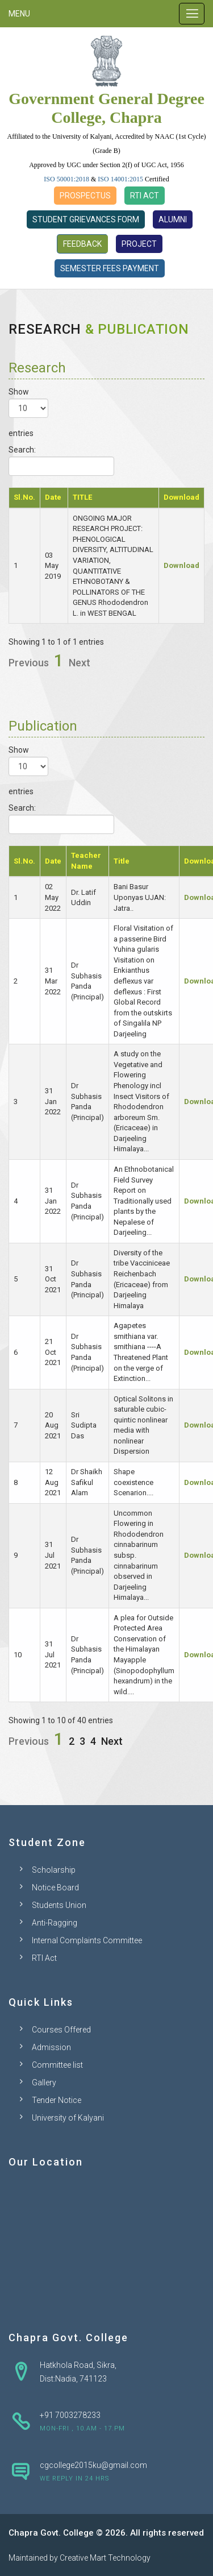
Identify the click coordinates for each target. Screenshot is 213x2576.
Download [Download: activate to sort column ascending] (181, 497)
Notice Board (55, 1887)
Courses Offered (61, 2029)
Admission (51, 2047)
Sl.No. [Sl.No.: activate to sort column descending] (24, 497)
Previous (29, 663)
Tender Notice (56, 2100)
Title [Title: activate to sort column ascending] (122, 861)
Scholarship (54, 1869)
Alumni (172, 219)
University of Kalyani (68, 2117)
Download (181, 565)
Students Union (59, 1905)
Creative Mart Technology (105, 2557)
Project (139, 243)
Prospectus (85, 195)
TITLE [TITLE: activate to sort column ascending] (82, 497)
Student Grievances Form (85, 219)
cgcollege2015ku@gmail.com (93, 2465)
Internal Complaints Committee (87, 1940)
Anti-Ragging (54, 1922)
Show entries (28, 412)
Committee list (57, 2064)
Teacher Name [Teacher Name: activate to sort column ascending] (86, 860)
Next (79, 663)
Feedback (82, 243)
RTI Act (144, 195)
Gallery (44, 2082)
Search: (61, 460)
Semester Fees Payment (109, 268)
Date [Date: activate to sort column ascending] (53, 497)
